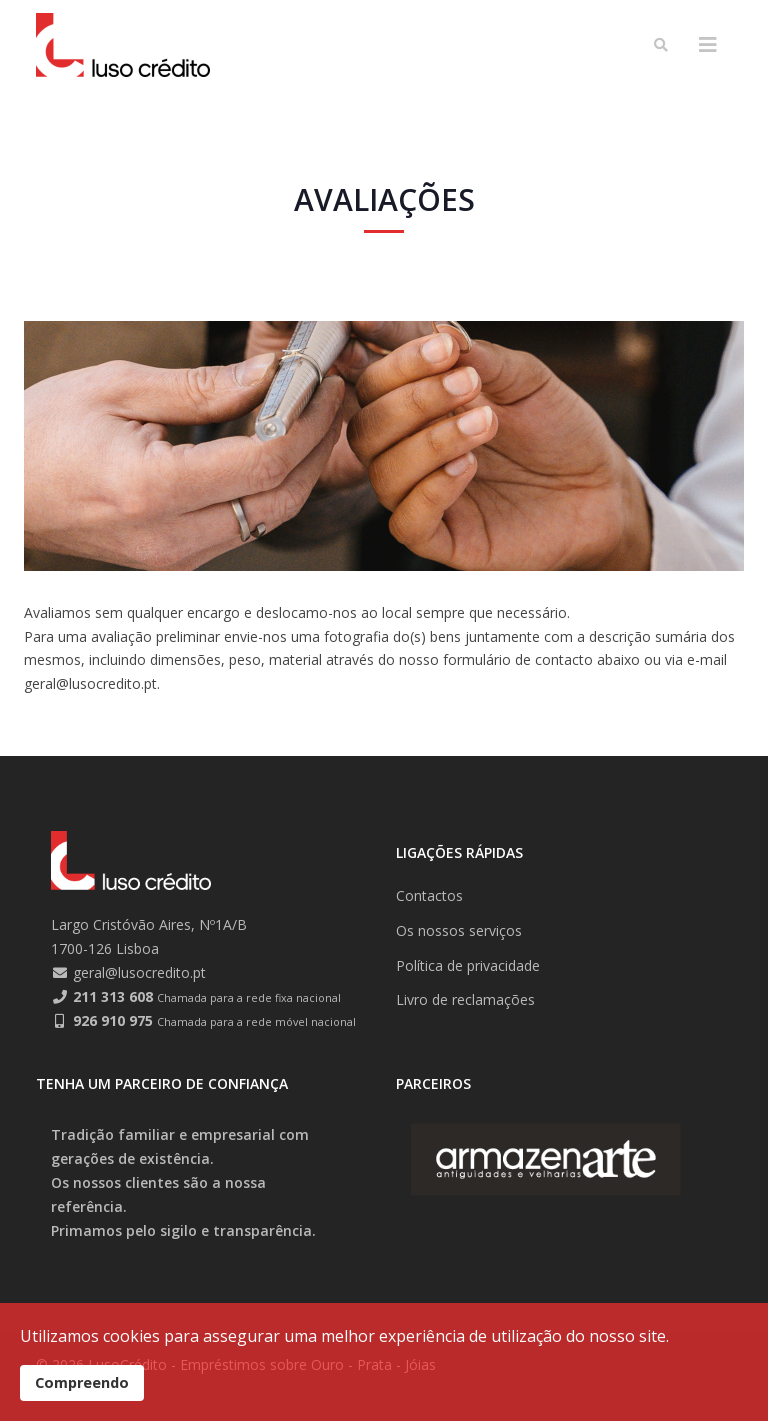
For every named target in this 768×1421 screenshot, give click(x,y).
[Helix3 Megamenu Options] (708, 45)
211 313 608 (113, 996)
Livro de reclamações (465, 999)
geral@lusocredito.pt (139, 972)
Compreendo (82, 1382)
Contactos (429, 895)
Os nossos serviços (459, 930)
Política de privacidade (468, 965)
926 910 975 (113, 1020)
